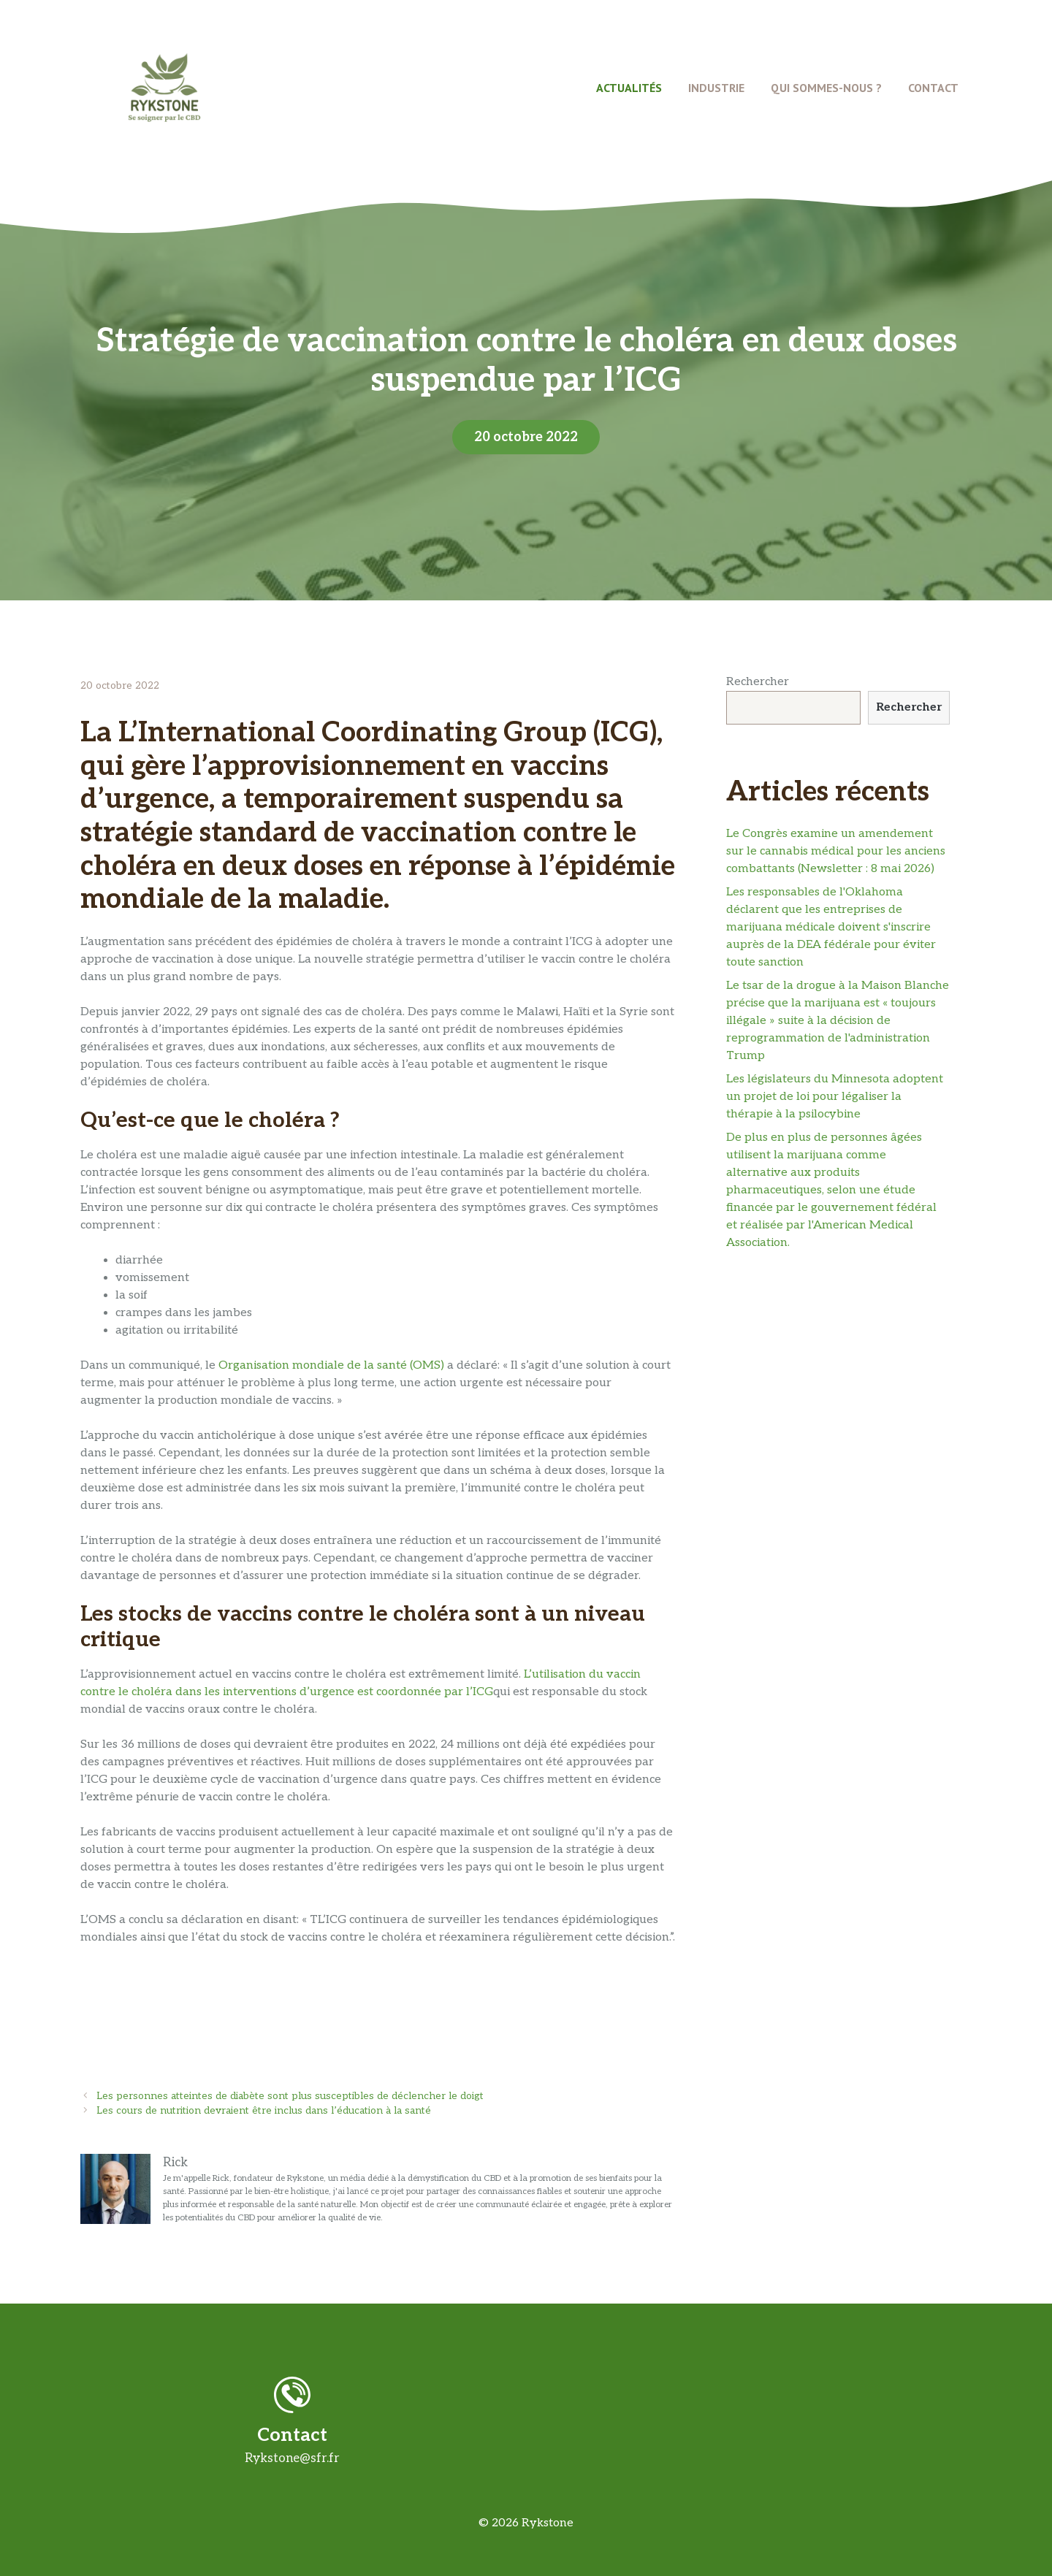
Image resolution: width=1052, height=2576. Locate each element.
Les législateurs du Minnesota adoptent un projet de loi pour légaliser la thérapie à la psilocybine (834, 1096)
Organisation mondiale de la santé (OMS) (331, 1365)
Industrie (716, 87)
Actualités (629, 87)
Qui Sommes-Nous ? (826, 87)
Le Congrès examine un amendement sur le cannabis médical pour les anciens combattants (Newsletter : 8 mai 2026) (835, 851)
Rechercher (757, 682)
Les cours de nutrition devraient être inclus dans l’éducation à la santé (263, 2111)
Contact (933, 87)
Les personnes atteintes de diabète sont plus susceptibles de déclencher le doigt (290, 2096)
